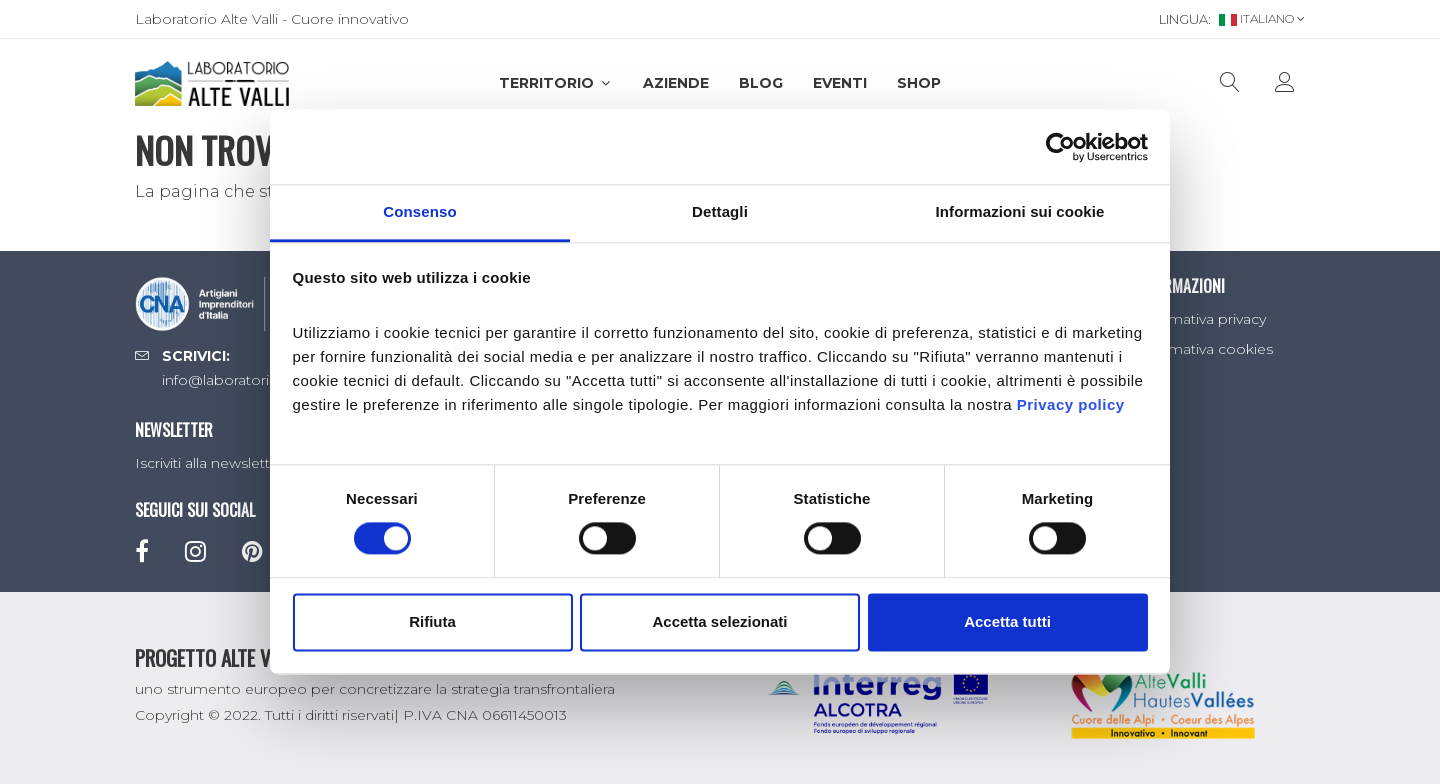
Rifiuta (432, 621)
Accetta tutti (1007, 621)
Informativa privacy (1200, 319)
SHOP (919, 83)
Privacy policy (1071, 404)
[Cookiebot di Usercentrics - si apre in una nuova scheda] (1060, 147)
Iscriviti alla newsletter (209, 463)
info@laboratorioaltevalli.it (250, 380)
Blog (761, 83)
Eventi (840, 83)
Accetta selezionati (719, 621)
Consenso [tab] (419, 211)
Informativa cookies (1204, 349)
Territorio (556, 83)
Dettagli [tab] (720, 211)
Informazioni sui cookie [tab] (1020, 211)
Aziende (676, 83)
